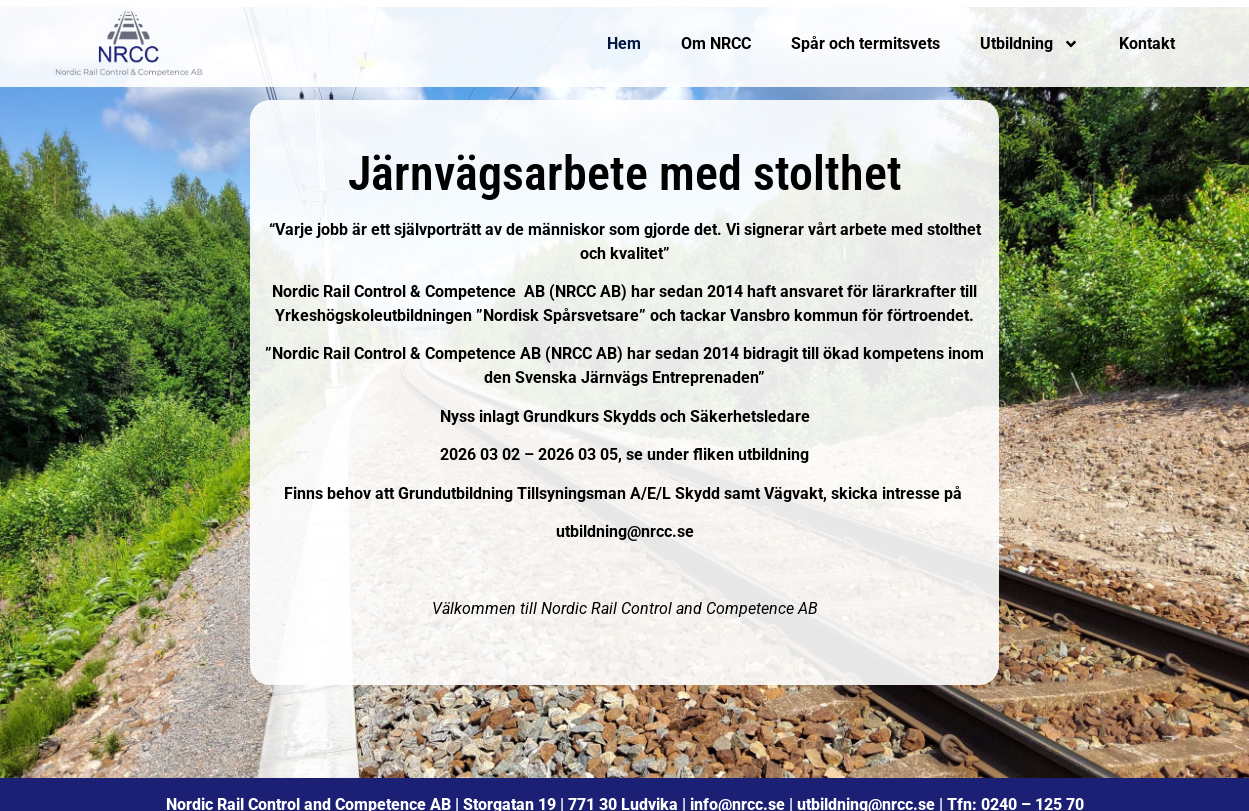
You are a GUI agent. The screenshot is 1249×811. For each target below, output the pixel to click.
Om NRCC (716, 43)
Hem (624, 43)
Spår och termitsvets (865, 43)
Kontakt (1147, 43)
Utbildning (1029, 44)
